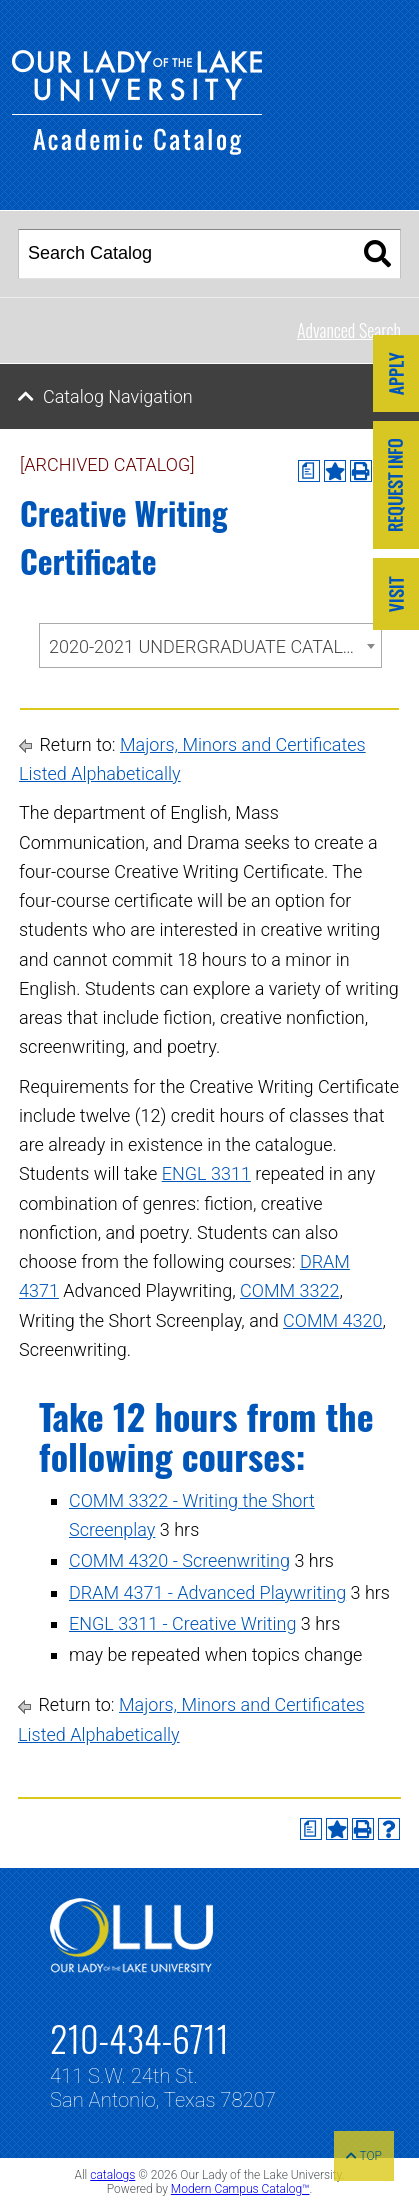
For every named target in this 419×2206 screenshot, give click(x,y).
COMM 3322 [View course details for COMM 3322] (289, 1290)
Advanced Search (349, 330)
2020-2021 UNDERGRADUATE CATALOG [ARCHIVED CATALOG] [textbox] (215, 646)
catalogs (112, 2175)
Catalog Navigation (118, 396)
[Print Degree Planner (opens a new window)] (309, 471)
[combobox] (210, 645)
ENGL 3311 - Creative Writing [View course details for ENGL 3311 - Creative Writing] (182, 1623)
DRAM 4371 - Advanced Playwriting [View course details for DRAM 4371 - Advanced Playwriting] (207, 1592)
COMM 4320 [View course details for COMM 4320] (332, 1320)
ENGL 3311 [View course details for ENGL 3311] (206, 1173)
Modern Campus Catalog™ (240, 2189)
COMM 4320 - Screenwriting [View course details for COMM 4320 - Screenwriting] (179, 1560)
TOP (364, 2156)
